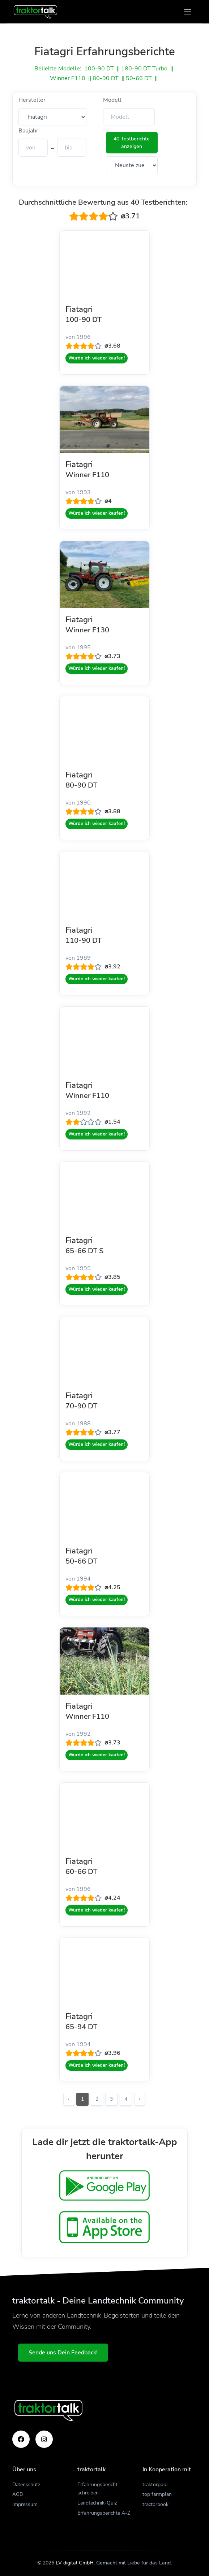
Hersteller (32, 100)
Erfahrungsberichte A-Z (103, 2513)
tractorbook (155, 2504)
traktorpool (155, 2484)
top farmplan (157, 2494)
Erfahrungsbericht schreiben (97, 2489)
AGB (17, 2494)
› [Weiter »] (139, 2099)
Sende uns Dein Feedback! (63, 2353)
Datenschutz (26, 2484)
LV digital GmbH (75, 2562)
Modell (112, 100)
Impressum (25, 2504)
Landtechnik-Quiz (97, 2502)
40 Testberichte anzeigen (132, 142)
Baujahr (28, 131)
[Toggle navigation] (187, 11)
